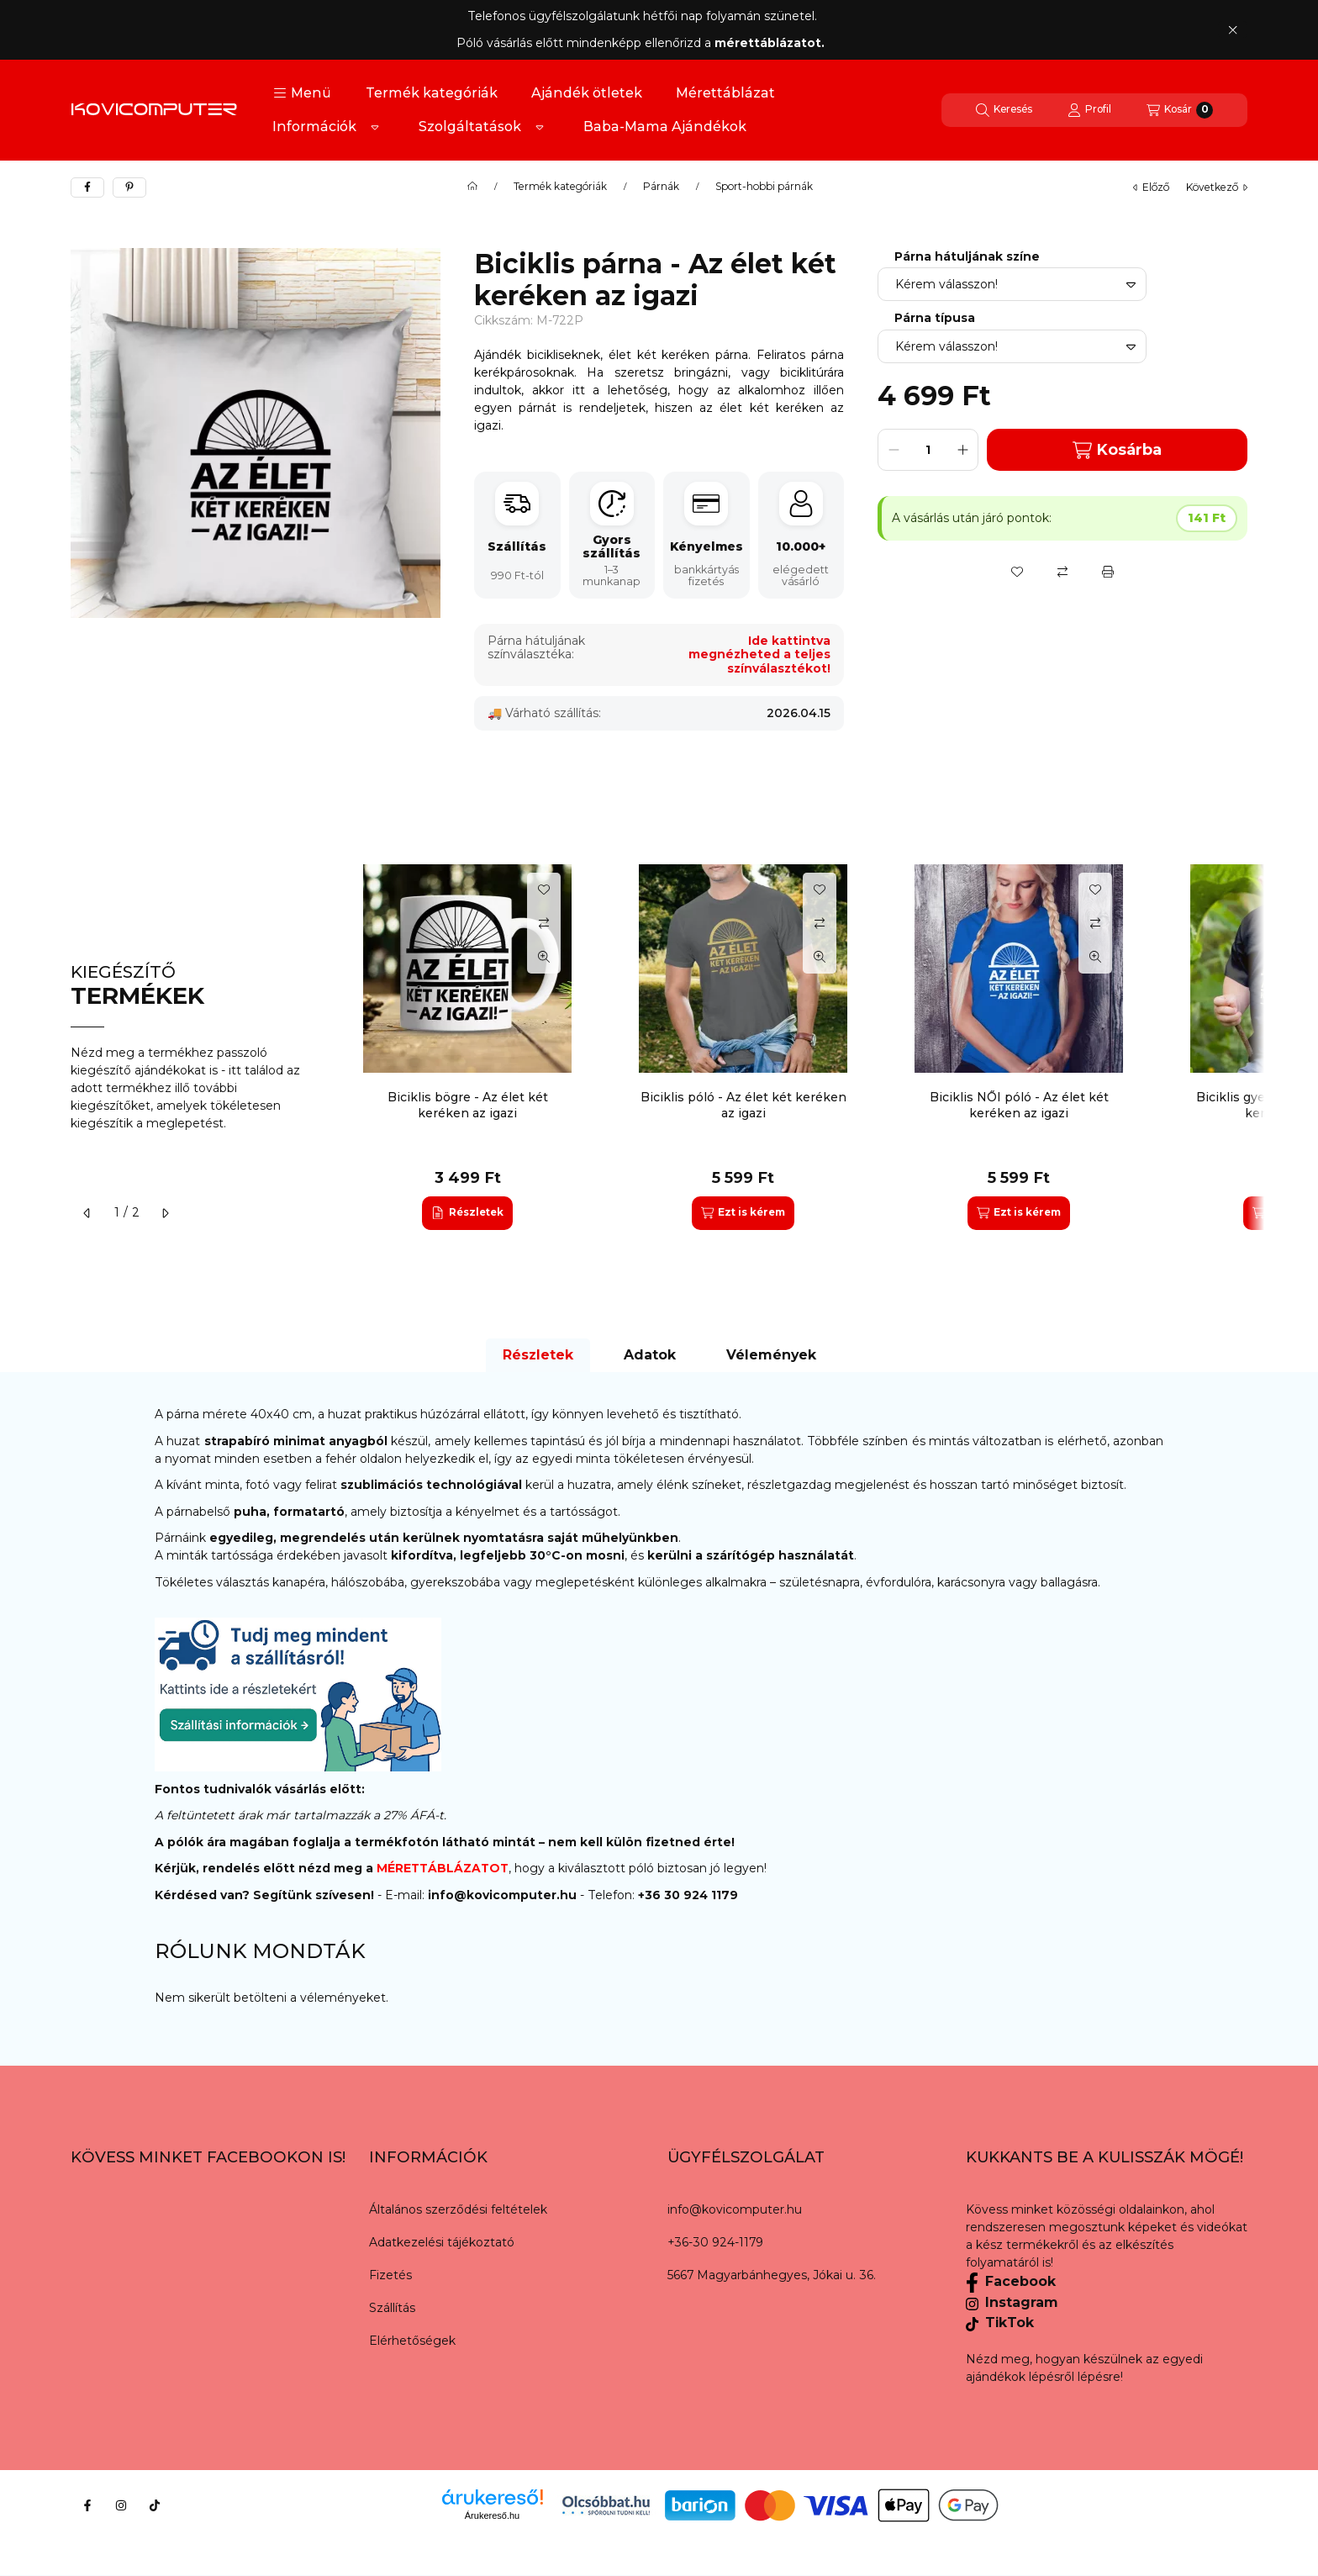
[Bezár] (1232, 29)
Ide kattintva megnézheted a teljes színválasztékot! (759, 655)
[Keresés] (1004, 110)
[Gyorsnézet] (544, 957)
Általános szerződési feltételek (458, 2209)
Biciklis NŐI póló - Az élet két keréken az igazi (1019, 1105)
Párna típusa (934, 318)
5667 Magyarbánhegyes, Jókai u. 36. (771, 2275)
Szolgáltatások (470, 127)
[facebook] (87, 187)
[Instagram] (121, 2505)
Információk (314, 127)
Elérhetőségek (412, 2340)
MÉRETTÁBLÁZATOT (443, 1868)
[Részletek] (467, 1213)
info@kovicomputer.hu (504, 1895)
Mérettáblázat (725, 93)
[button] (302, 93)
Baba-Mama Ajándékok (664, 127)
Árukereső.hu (492, 2515)
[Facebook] (87, 2505)
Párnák (661, 187)
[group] (796, 1046)
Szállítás (392, 2307)
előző (1151, 187)
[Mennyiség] (928, 450)
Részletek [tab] (538, 1355)
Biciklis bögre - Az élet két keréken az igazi (467, 1105)
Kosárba (1117, 450)
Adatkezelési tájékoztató (441, 2242)
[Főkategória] (472, 187)
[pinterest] (129, 187)
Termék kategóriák (432, 93)
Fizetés (390, 2275)
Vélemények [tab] (771, 1355)
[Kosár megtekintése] (1180, 110)
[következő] (165, 1213)
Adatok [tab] (650, 1355)
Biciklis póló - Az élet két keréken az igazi (743, 1105)
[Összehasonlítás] (1062, 571)
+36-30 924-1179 (715, 2242)
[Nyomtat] (1108, 571)
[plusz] (962, 450)
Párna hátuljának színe (967, 257)
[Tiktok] (154, 2505)
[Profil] (1089, 110)
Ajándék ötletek (586, 93)
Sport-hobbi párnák (764, 187)
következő (1216, 187)
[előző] (87, 1213)
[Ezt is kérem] (743, 1213)
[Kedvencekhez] (1017, 571)
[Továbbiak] (375, 127)
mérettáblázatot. (771, 42)
